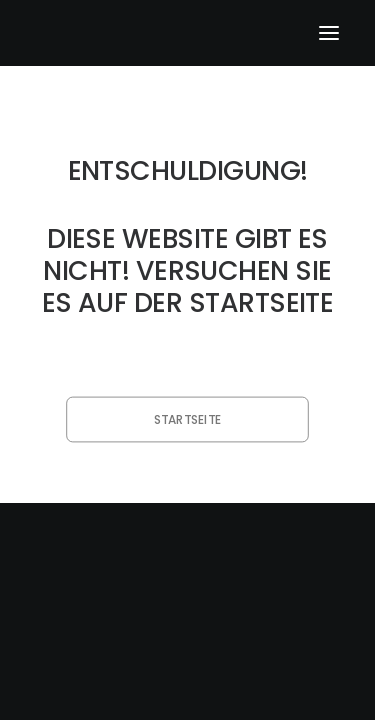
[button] (329, 33)
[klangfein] (96, 33)
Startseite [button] (187, 419)
